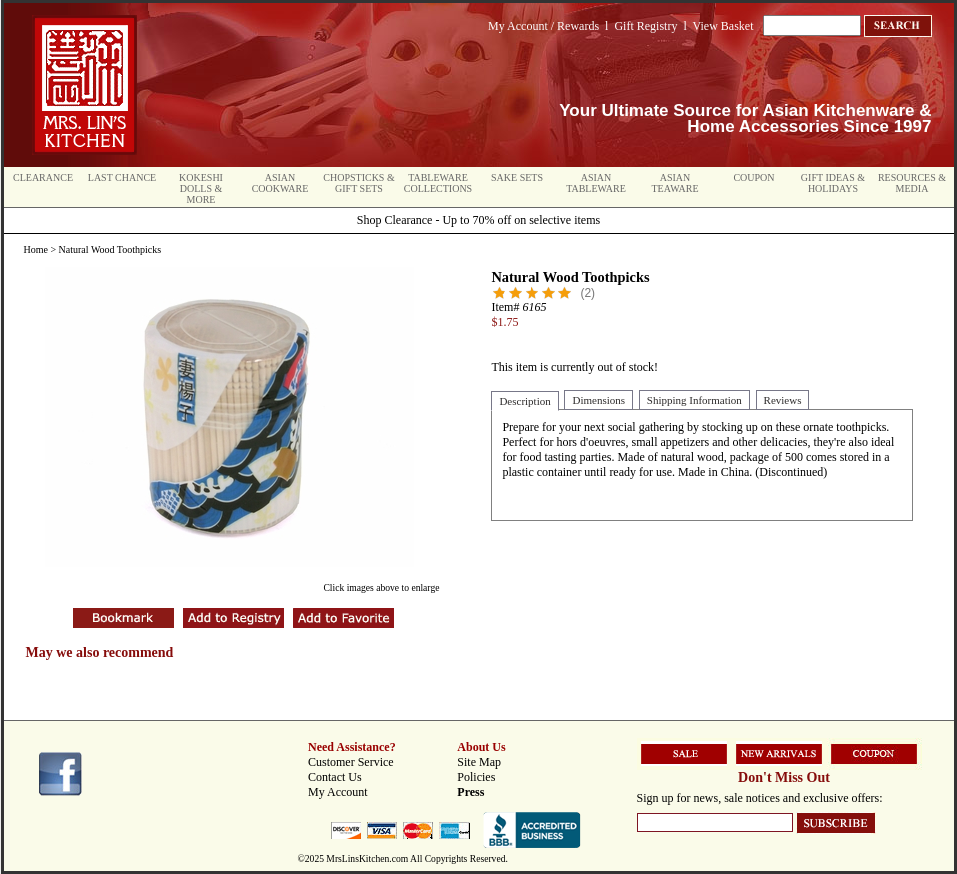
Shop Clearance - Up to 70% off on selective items (478, 220)
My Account (338, 792)
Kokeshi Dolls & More (201, 188)
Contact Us (335, 777)
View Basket (723, 26)
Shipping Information (694, 400)
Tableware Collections (438, 183)
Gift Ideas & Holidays (833, 183)
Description (524, 401)
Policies (476, 777)
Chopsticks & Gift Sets (358, 183)
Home (36, 249)
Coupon (753, 177)
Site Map (479, 762)
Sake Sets (517, 177)
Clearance (43, 177)
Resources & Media (912, 183)
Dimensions (598, 400)
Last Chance (122, 177)
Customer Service (351, 762)
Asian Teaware (675, 183)
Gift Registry (645, 26)
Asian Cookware (280, 183)
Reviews (783, 400)
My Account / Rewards (543, 26)
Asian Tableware (596, 183)
